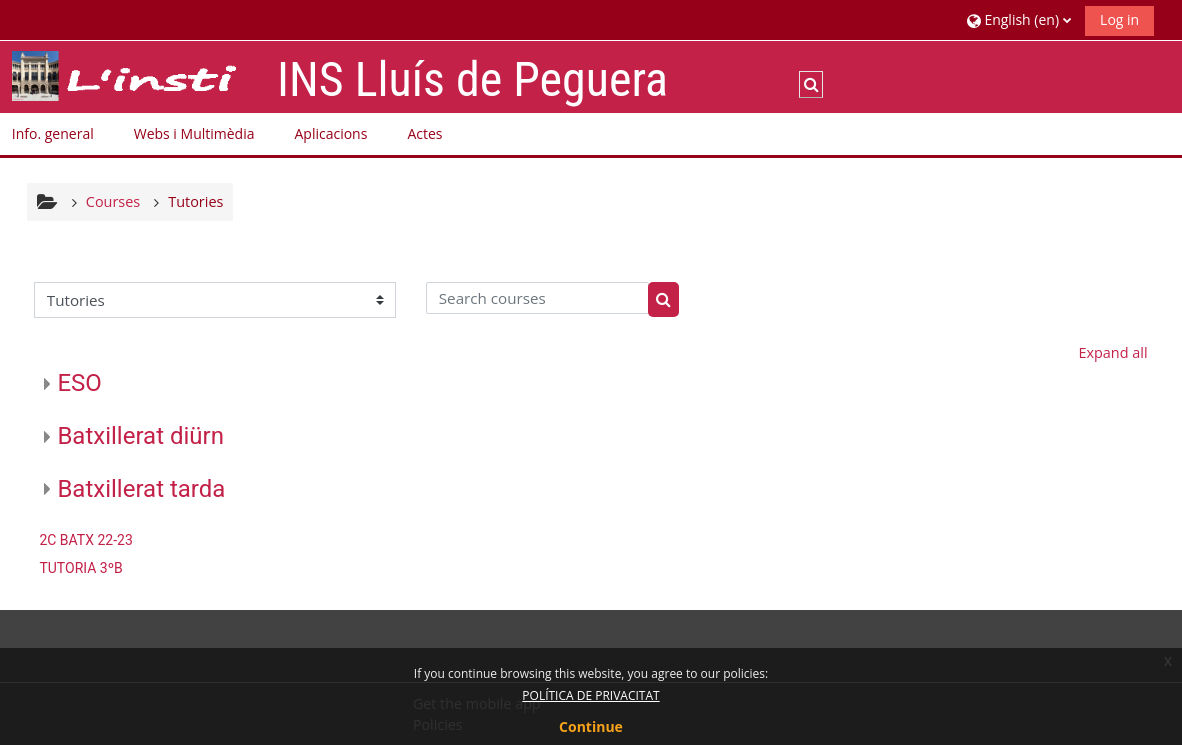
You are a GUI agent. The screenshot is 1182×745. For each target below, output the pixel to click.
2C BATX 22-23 (85, 540)
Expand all (1112, 352)
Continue (591, 726)
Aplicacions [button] (330, 133)
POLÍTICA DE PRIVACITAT (590, 695)
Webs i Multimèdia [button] (194, 133)
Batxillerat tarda (141, 489)
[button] (1019, 19)
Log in (1119, 19)
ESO (79, 383)
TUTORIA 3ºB (80, 568)
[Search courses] (537, 298)
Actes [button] (424, 133)
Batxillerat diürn (140, 436)
